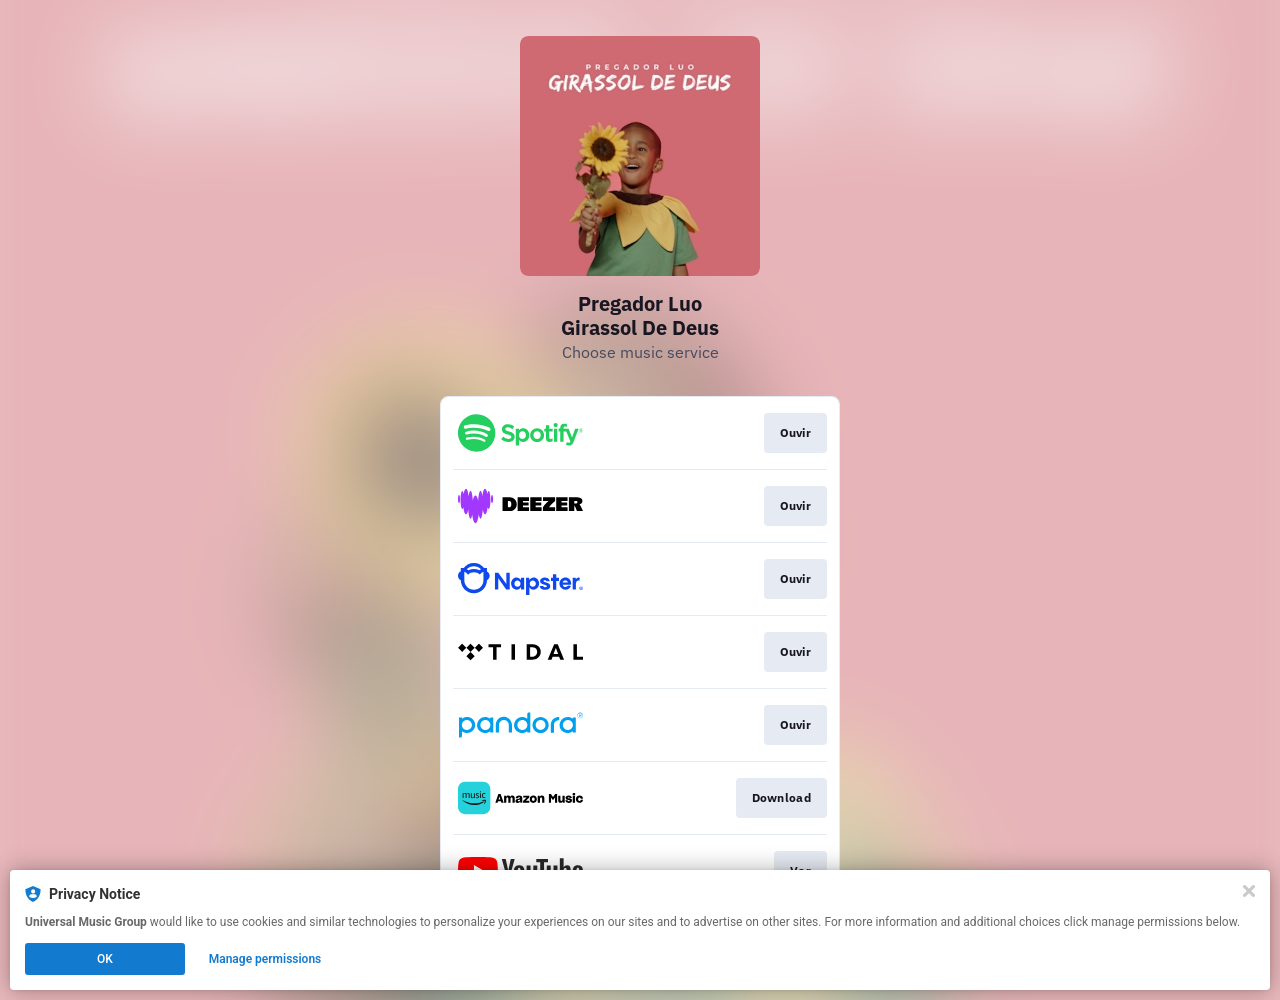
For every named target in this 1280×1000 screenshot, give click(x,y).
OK (105, 959)
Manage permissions (265, 959)
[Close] (1249, 891)
